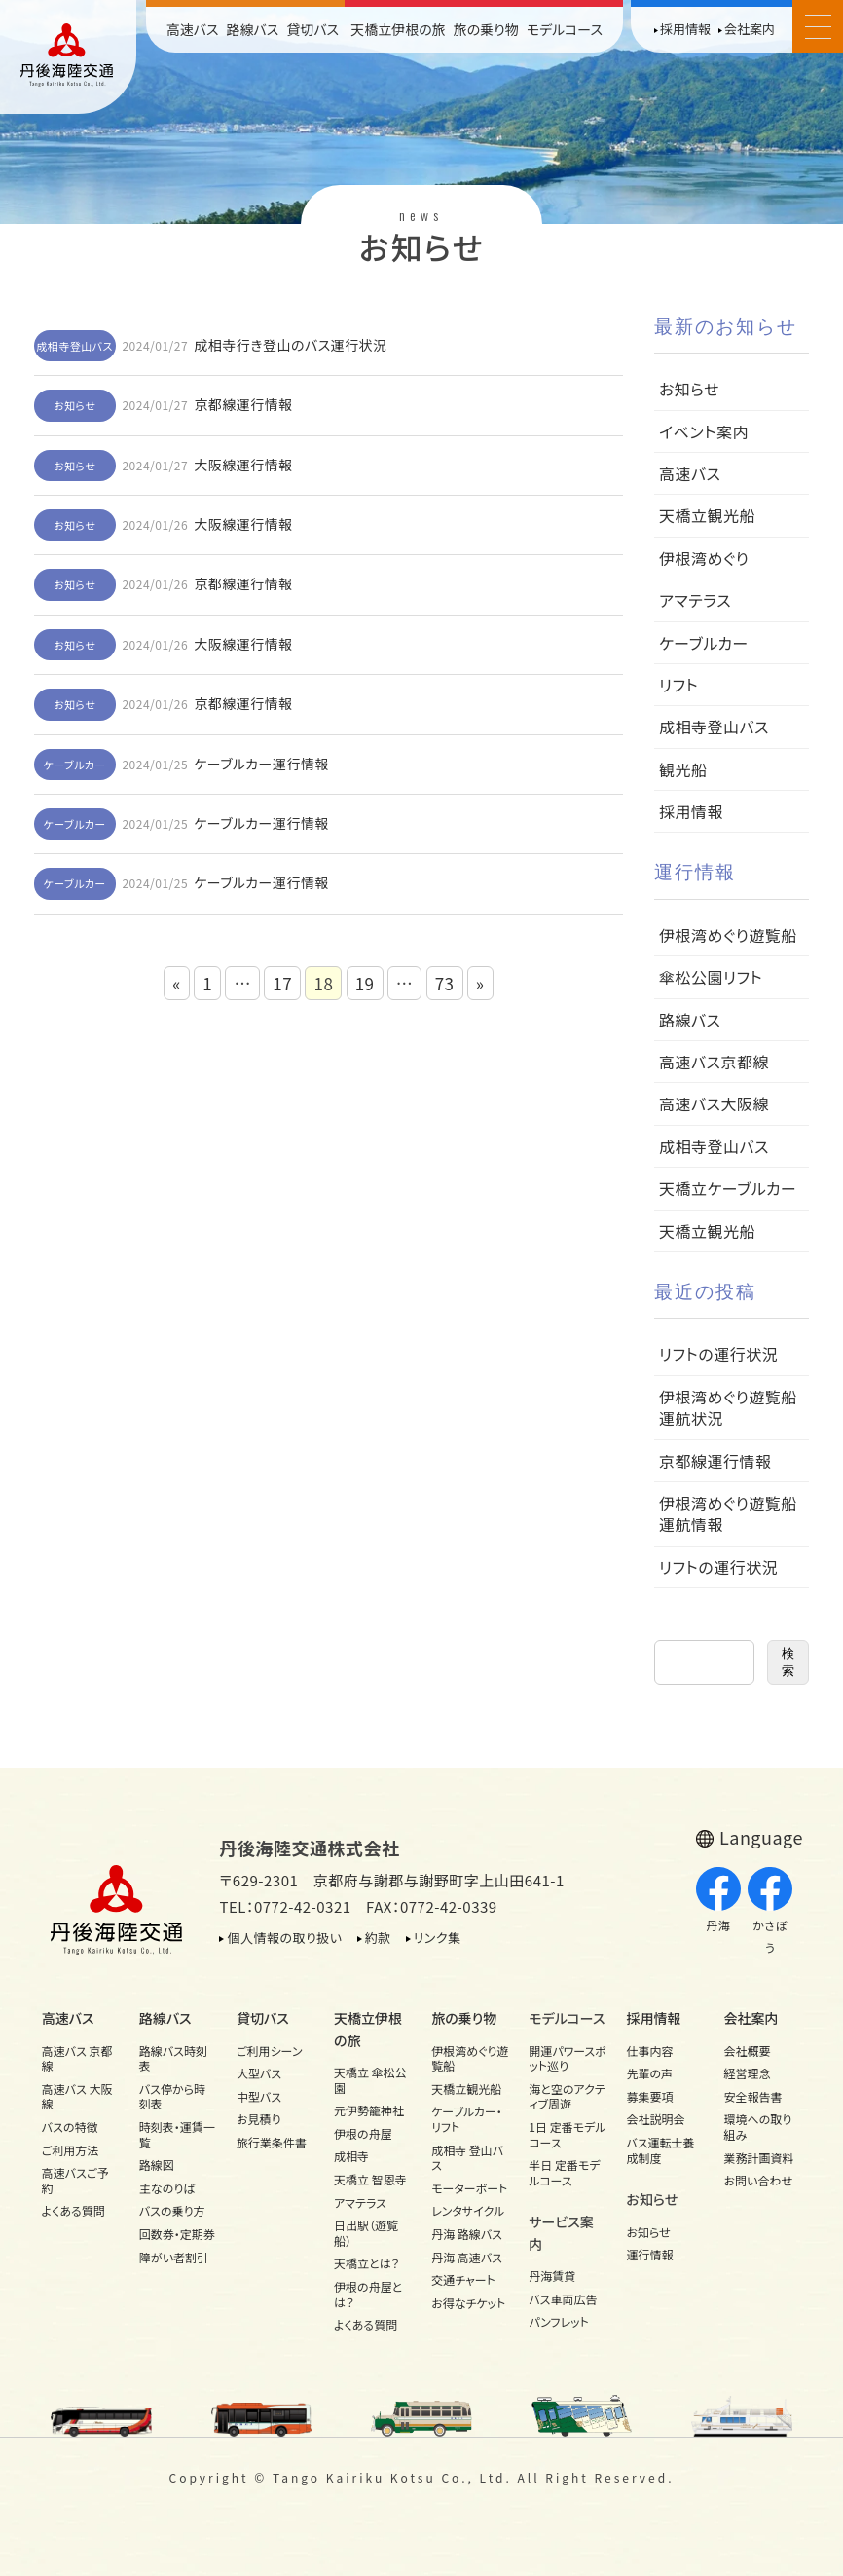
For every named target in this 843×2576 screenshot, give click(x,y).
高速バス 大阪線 (77, 2096)
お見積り (259, 2118)
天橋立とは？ (366, 2263)
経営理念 (747, 2073)
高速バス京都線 (714, 1061)
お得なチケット (468, 2303)
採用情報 (685, 28)
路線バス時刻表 (173, 2058)
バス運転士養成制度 (660, 2150)
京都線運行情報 (243, 404)
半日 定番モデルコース (564, 2172)
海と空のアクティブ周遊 (567, 2096)
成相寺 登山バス (467, 2158)
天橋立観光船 (707, 515)
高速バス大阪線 (714, 1103)
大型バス (259, 2073)
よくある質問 (73, 2210)
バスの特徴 (70, 2126)
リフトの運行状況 (718, 1353)
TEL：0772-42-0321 (284, 1906)
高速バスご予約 (75, 2180)
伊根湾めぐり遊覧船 (728, 935)
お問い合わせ (758, 2180)
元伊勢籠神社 (369, 2110)
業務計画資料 (759, 2157)
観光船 (683, 769)
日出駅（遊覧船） (366, 2233)
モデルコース (565, 29)
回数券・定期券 (177, 2233)
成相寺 (351, 2155)
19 (365, 983)
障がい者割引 (173, 2257)
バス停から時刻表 (172, 2096)
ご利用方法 (70, 2150)
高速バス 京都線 (77, 2058)
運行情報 (649, 2254)
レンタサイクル (467, 2210)
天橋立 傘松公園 (370, 2080)
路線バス (252, 29)
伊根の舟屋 (363, 2133)
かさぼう (770, 1911)
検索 (788, 1662)
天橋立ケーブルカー (727, 1188)
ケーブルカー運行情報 (261, 763)
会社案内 (749, 28)
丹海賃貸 (552, 2275)
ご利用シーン (270, 2050)
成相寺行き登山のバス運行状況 (290, 345)
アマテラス (695, 600)
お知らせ (74, 405)
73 (445, 983)
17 (282, 983)
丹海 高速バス (466, 2257)
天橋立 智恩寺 (370, 2179)
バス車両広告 (563, 2299)
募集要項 (649, 2096)
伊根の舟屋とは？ (368, 2294)
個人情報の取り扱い (284, 1937)
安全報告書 (753, 2096)
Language (761, 1837)
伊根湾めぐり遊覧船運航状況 (728, 1407)
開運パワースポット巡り (567, 2058)
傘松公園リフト (710, 977)
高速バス (192, 29)
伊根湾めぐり (704, 558)
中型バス (259, 2096)
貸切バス (312, 29)
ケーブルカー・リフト (466, 2119)
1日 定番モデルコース (567, 2134)
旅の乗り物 (486, 29)
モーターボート (469, 2188)
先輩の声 (649, 2073)
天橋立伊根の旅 (398, 29)
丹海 (718, 1900)
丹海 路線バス (466, 2233)
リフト (678, 684)
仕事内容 (649, 2050)
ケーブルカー (75, 764)
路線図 (156, 2164)
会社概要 (747, 2050)
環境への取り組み (758, 2126)
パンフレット (558, 2321)
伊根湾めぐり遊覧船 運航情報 (736, 1513)
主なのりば (167, 2188)
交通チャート (463, 2279)
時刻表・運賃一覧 (177, 2134)
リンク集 (437, 1937)
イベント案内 (704, 431)
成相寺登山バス (74, 346)
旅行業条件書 (272, 2142)
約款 (378, 1937)
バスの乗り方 (172, 2210)
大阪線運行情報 (243, 464)
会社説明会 (655, 2118)
